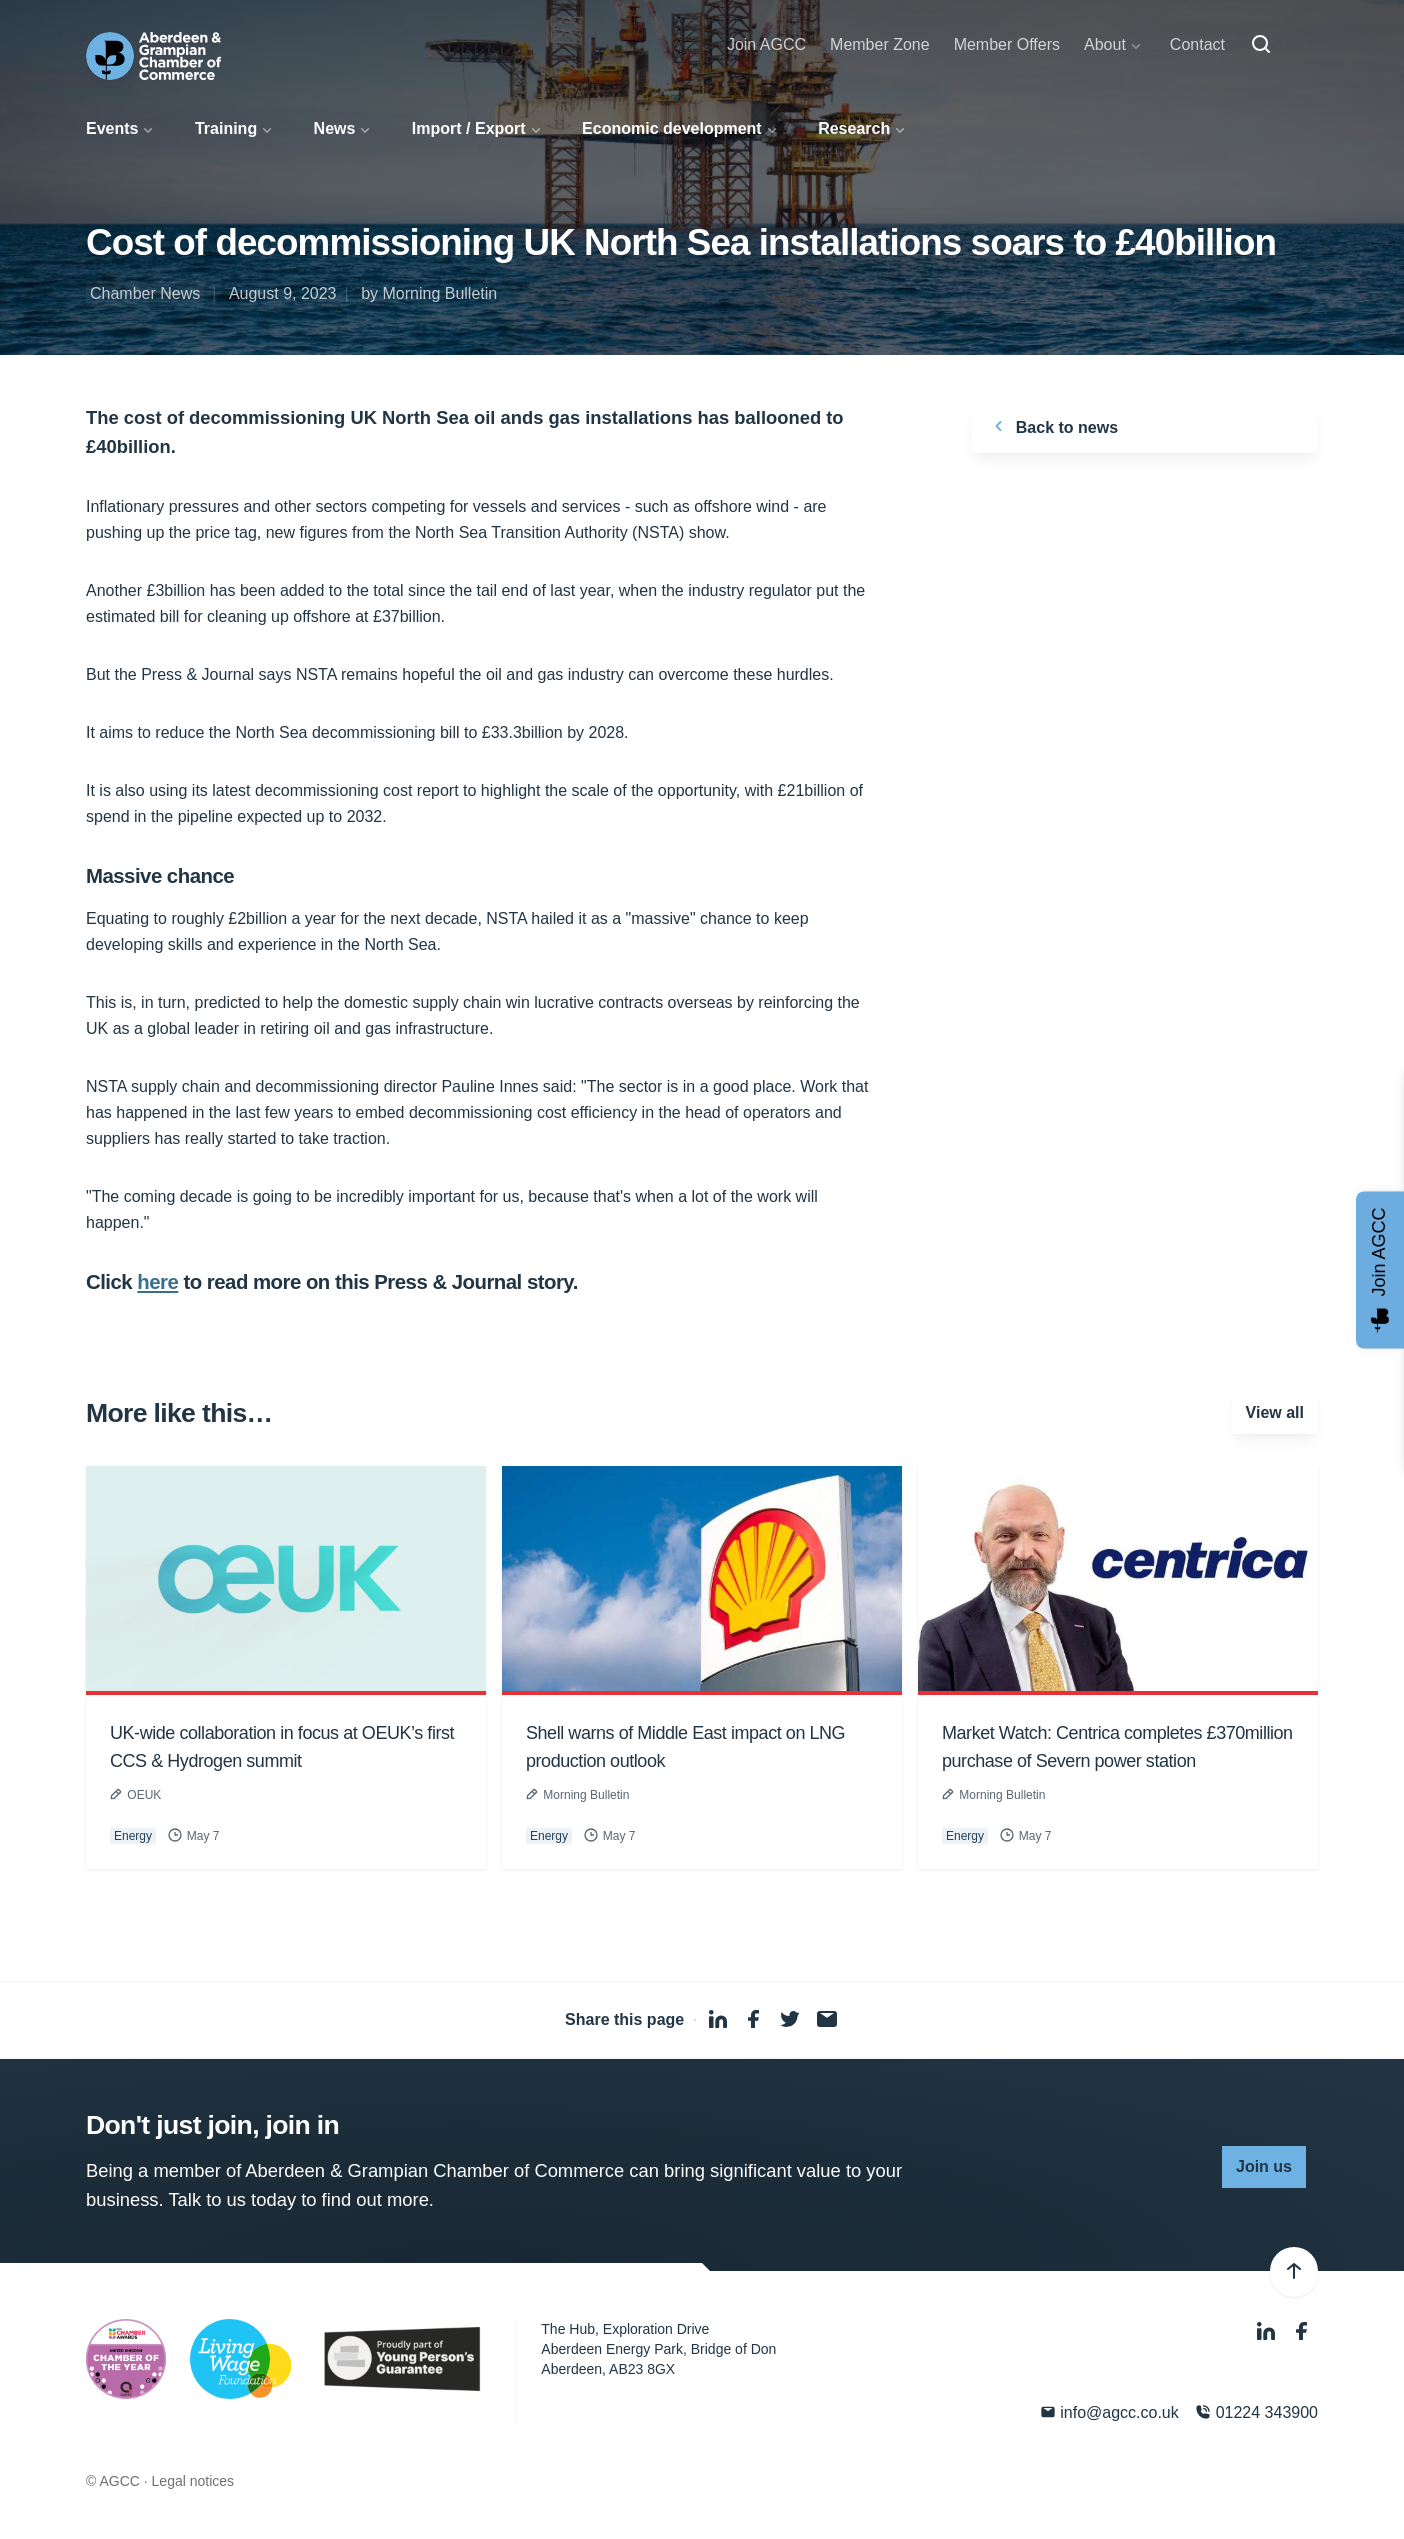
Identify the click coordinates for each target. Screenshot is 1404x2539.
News (335, 128)
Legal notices (193, 2481)
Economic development (672, 128)
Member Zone (880, 44)
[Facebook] (1302, 2331)
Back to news (1052, 426)
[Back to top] (1294, 2272)
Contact (1197, 44)
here (157, 1282)
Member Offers (1007, 44)
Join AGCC (766, 44)
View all (1275, 1412)
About (1105, 44)
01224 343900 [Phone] (1256, 2412)
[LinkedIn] (1268, 2331)
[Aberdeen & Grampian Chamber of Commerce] (153, 56)
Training (226, 128)
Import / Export (469, 128)
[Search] (1261, 45)
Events (112, 128)
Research (854, 128)
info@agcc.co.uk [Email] (1109, 2412)
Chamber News (145, 293)
